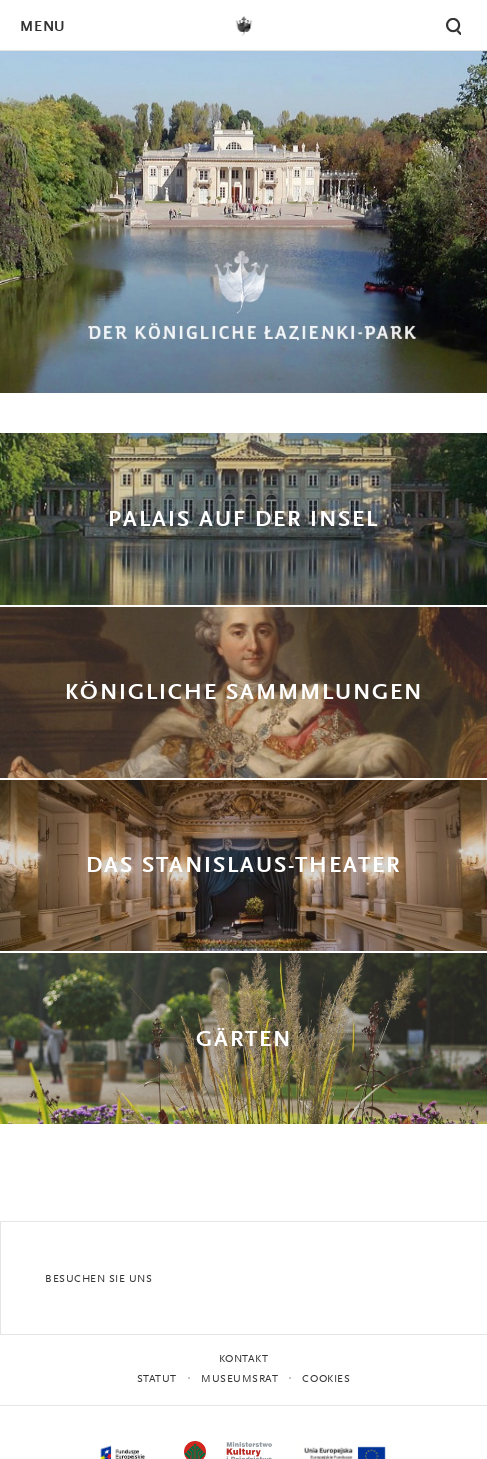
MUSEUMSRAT (240, 1379)
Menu (42, 27)
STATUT (157, 1379)
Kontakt (244, 1359)
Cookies (326, 1379)
